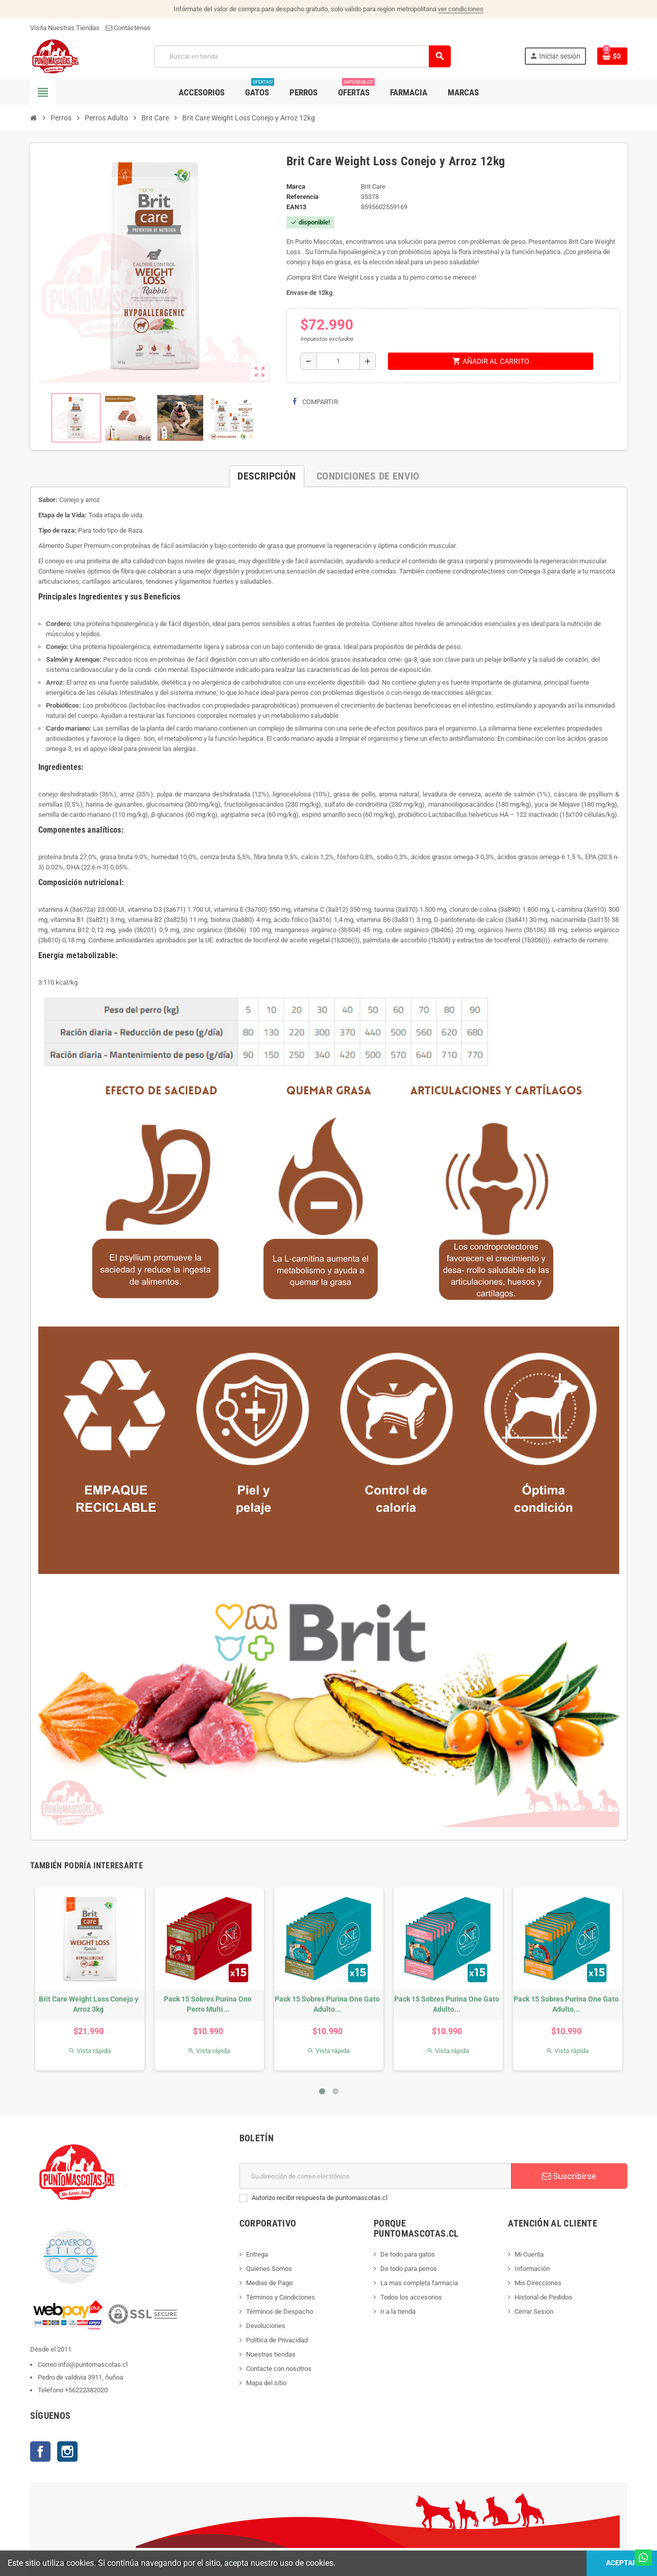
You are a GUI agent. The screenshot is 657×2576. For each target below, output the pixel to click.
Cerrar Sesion (534, 2311)
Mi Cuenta (529, 2254)
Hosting (231, 2563)
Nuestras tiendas (271, 2354)
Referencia (302, 197)
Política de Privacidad (277, 2340)
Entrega (257, 2254)
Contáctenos (128, 28)
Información (532, 2268)
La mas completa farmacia (419, 2283)
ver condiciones (460, 9)
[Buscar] (302, 56)
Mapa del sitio (266, 2383)
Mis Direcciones (538, 2283)
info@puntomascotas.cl (93, 2364)
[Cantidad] (338, 361)
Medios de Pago (269, 2283)
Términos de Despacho (279, 2311)
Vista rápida (89, 2051)
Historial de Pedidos (543, 2297)
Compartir (315, 402)
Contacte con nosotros (278, 2368)
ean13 (296, 207)
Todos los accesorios (411, 2297)
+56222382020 (86, 2390)
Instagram (67, 2451)
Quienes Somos (269, 2268)
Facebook (40, 2451)
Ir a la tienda (398, 2311)
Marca (295, 186)
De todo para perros (408, 2268)
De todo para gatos (407, 2254)
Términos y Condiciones (280, 2297)
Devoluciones (265, 2326)
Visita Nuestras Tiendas (65, 28)
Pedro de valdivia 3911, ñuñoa (80, 2377)
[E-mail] (375, 2176)
